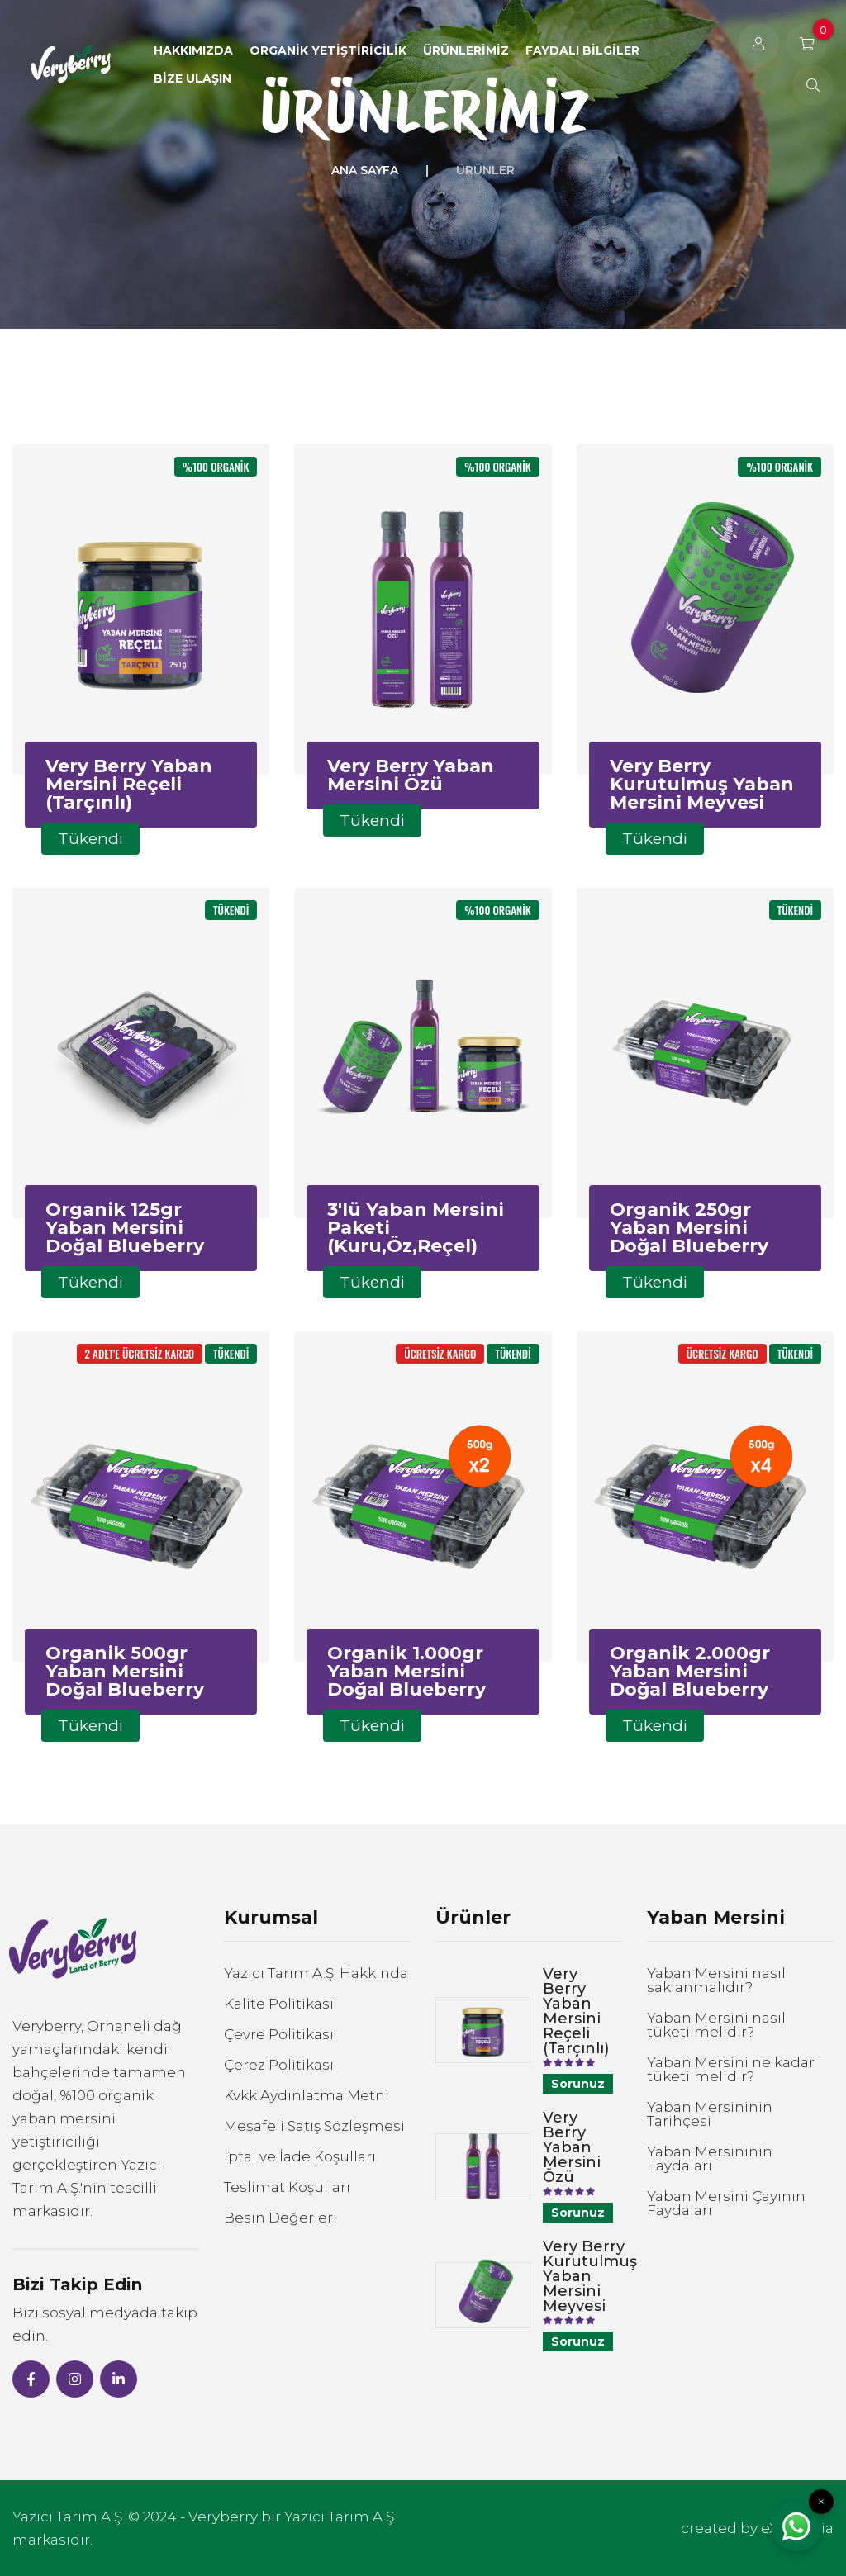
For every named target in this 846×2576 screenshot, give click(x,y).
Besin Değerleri (280, 2218)
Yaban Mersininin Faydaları (709, 2159)
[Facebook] (31, 2379)
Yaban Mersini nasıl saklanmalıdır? (716, 1980)
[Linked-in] (118, 2379)
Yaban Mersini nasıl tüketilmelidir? (716, 2025)
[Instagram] (74, 2379)
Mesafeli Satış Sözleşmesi (314, 2126)
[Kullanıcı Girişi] (758, 43)
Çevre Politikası (279, 2035)
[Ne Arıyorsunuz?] (813, 85)
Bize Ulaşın (192, 78)
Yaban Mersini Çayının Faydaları (726, 2203)
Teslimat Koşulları (287, 2187)
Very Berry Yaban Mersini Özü (572, 2147)
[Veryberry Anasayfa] (70, 64)
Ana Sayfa (364, 170)
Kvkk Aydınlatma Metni (306, 2096)
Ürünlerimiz (466, 50)
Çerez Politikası (279, 2065)
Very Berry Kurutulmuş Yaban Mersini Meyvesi (590, 2276)
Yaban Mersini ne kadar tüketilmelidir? (731, 2070)
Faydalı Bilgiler (582, 50)
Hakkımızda (193, 50)
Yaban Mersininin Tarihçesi (709, 2114)
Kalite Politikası (279, 2004)
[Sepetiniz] (806, 43)
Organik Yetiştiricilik (328, 50)
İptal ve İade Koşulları (300, 2157)
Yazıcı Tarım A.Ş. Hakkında (316, 1973)
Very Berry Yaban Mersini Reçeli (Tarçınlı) (576, 2011)
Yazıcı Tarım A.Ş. (68, 2516)
